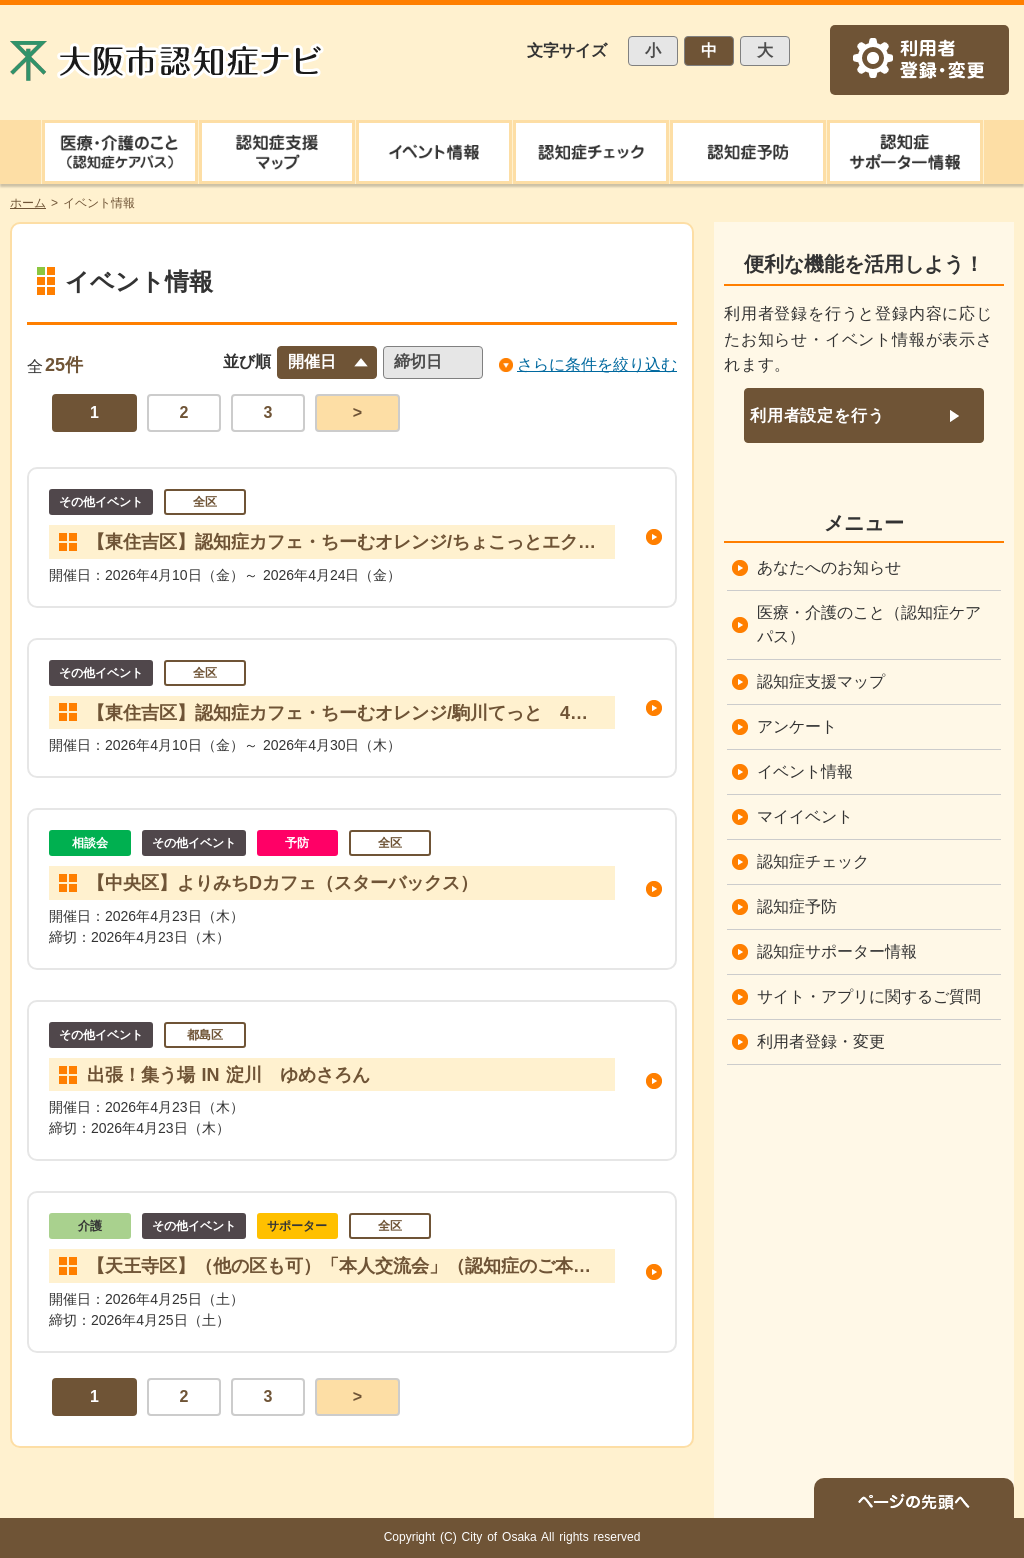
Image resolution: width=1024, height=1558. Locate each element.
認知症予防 (797, 906)
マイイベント (805, 816)
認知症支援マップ (821, 681)
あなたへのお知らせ (829, 567)
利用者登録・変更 (821, 1041)
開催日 (312, 361)
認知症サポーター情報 (837, 951)
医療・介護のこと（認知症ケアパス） (869, 624)
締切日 (418, 361)
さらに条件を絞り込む (597, 364)
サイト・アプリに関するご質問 (869, 996)
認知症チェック (813, 861)
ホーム (28, 203)
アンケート (797, 726)
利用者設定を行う (817, 415)
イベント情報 (805, 771)
